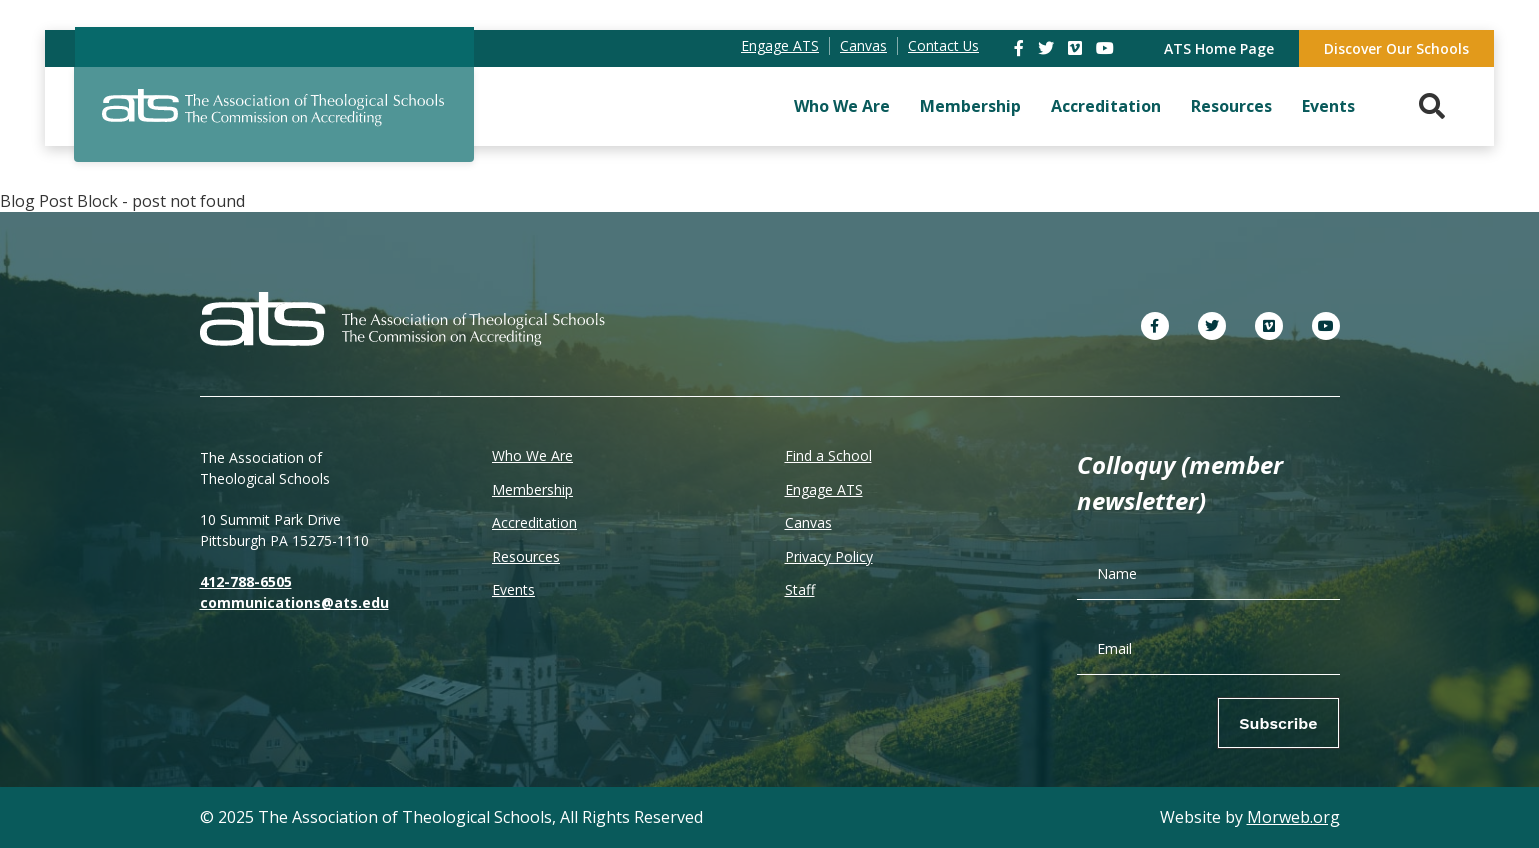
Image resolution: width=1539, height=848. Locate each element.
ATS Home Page (1219, 48)
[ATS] (274, 119)
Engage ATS (824, 489)
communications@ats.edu (294, 602)
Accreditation (1106, 106)
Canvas (808, 522)
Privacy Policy (829, 556)
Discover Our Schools (1396, 48)
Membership (970, 106)
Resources (1231, 106)
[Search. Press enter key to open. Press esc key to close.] (1432, 106)
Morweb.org (1293, 817)
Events (1328, 106)
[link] (1021, 48)
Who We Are (842, 106)
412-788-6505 (246, 581)
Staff (800, 589)
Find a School (828, 455)
